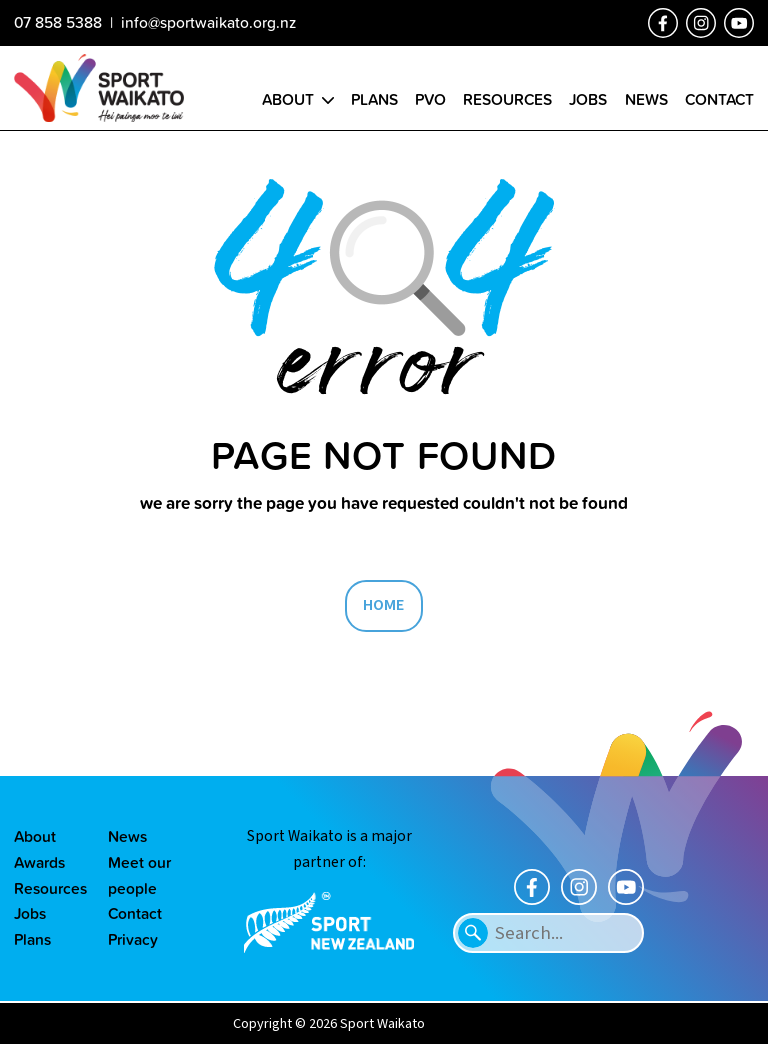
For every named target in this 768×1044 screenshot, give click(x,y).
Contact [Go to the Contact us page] (719, 99)
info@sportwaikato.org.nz (208, 22)
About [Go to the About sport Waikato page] (288, 99)
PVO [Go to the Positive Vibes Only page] (430, 99)
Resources (46, 888)
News (127, 836)
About (35, 836)
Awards (39, 862)
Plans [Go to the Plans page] (374, 99)
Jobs (30, 913)
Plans (32, 939)
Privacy (133, 939)
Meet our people (139, 875)
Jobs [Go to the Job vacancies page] (588, 99)
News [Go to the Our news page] (646, 99)
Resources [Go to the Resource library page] (507, 99)
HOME (384, 605)
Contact (135, 913)
